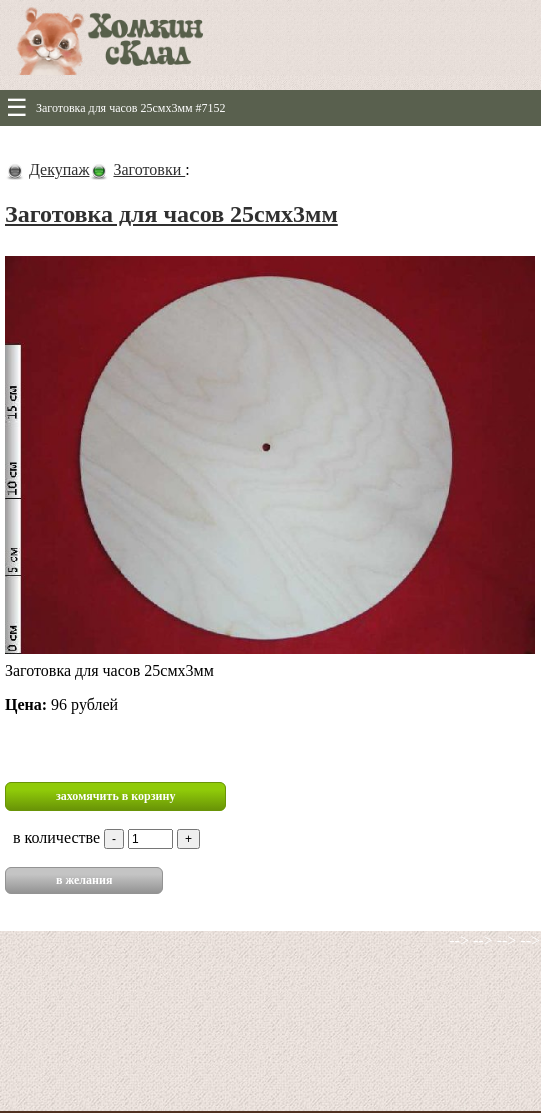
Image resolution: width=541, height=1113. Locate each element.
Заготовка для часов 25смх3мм (171, 214)
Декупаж (59, 169)
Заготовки (149, 169)
